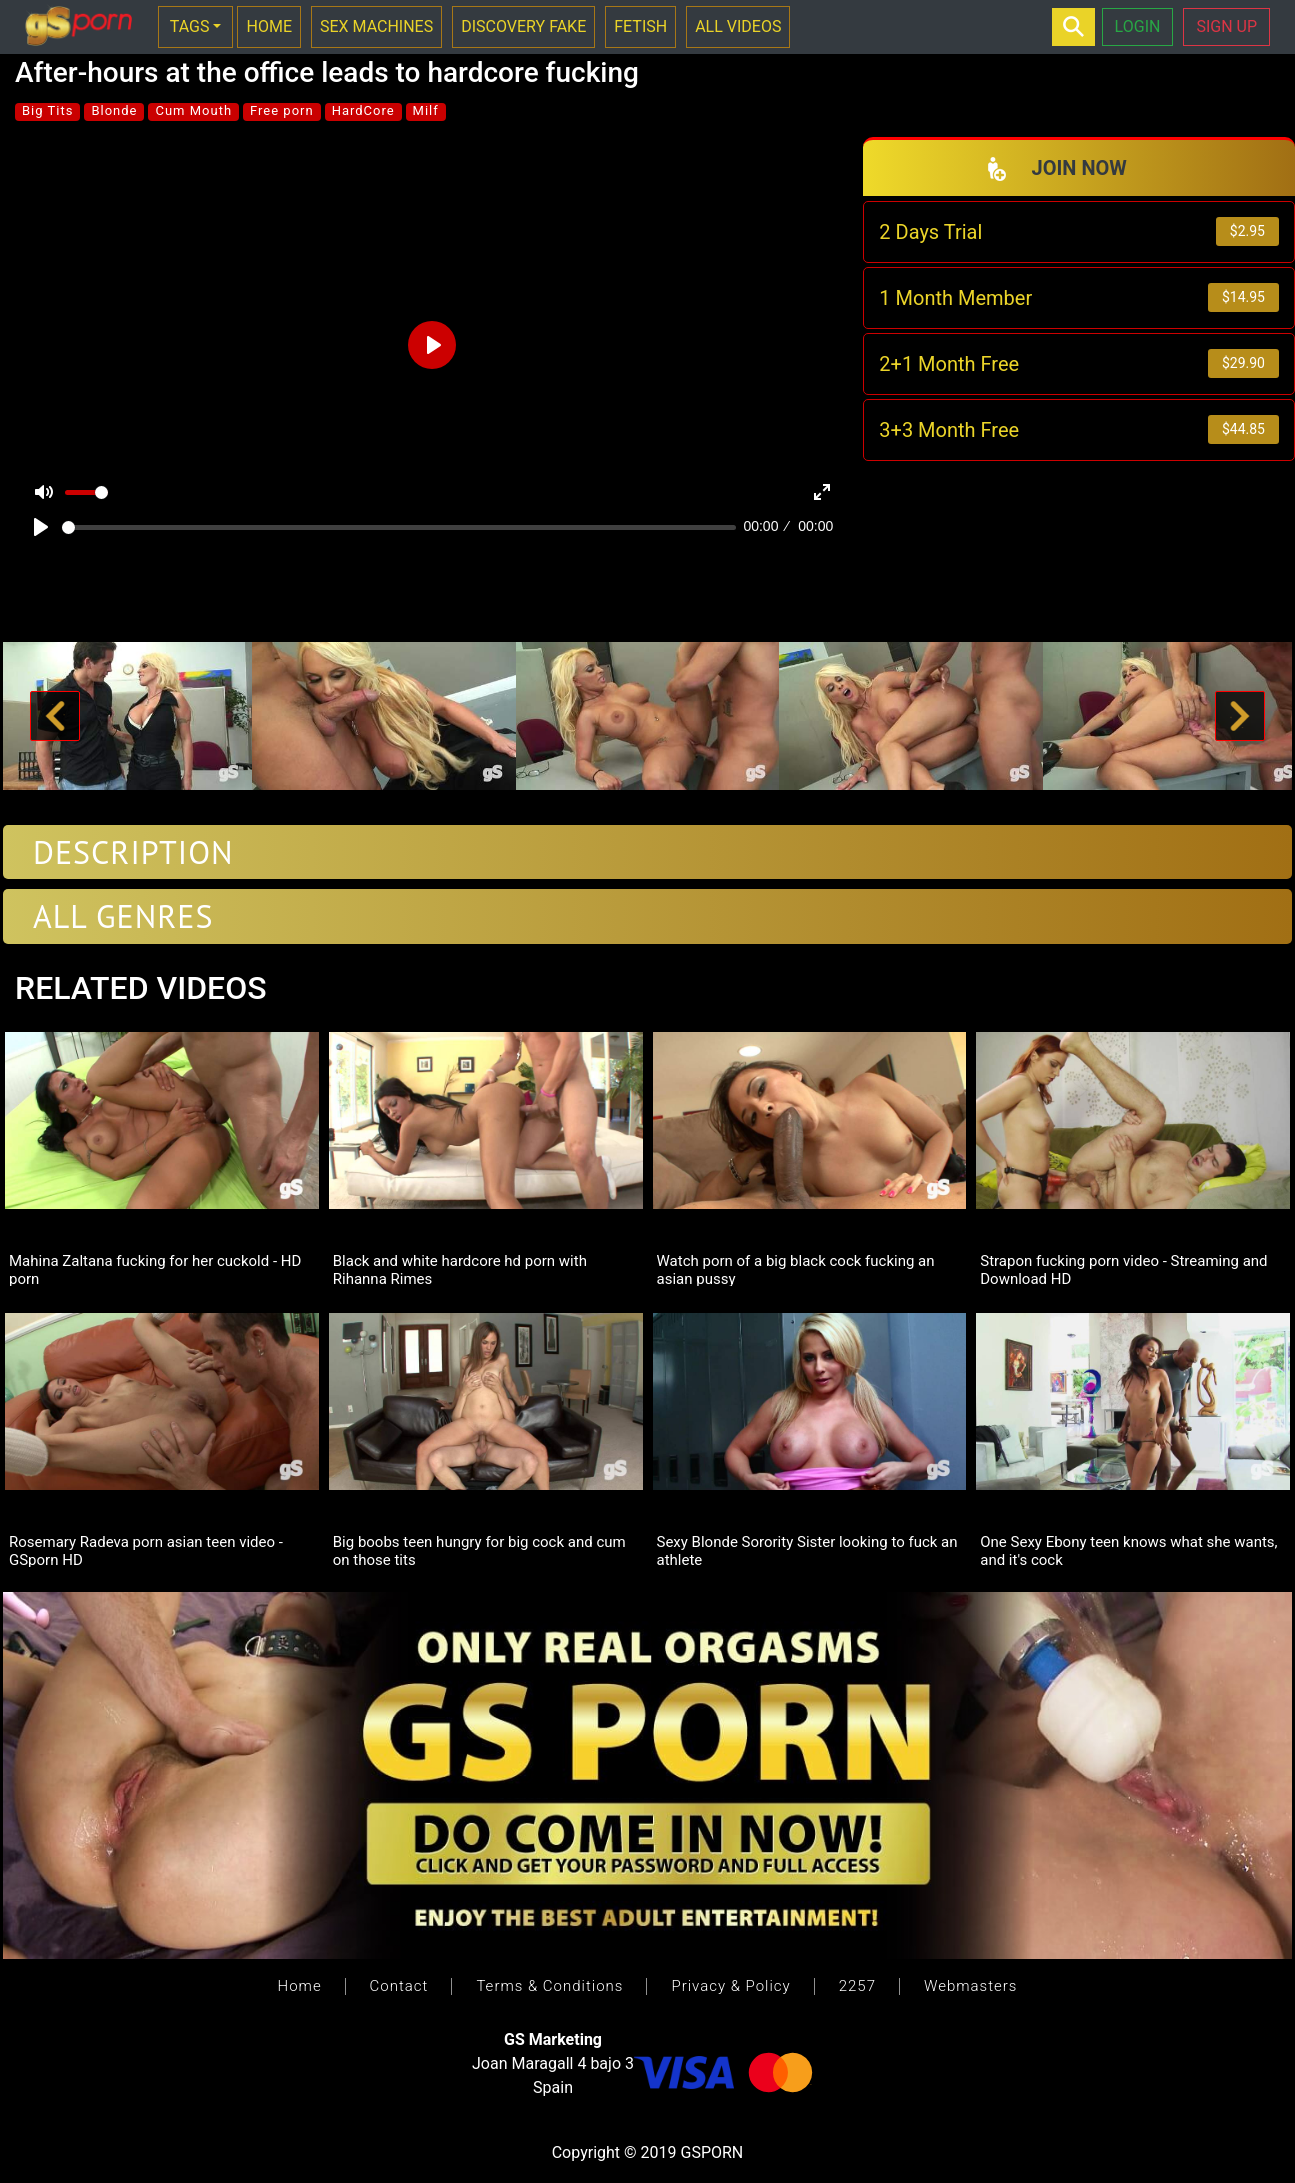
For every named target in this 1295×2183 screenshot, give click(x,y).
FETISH (640, 26)
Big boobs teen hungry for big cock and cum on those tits (479, 1550)
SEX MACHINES (376, 26)
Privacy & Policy (730, 1986)
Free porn (282, 110)
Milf (426, 110)
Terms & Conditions (549, 1986)
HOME (268, 26)
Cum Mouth (193, 110)
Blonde (114, 110)
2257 (857, 1986)
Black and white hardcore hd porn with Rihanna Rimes (460, 1269)
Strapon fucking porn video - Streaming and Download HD (1123, 1269)
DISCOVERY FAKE (523, 26)
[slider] (399, 527)
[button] (54, 716)
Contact (399, 1986)
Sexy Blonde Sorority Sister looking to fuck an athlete (807, 1550)
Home (300, 1986)
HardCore (363, 110)
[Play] (41, 527)
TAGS (190, 26)
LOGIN (1138, 26)
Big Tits (47, 110)
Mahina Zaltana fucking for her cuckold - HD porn (155, 1269)
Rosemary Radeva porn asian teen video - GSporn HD (146, 1550)
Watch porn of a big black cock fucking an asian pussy (796, 1269)
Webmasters (970, 1986)
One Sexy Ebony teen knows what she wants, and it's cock (1128, 1550)
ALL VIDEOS (738, 26)
